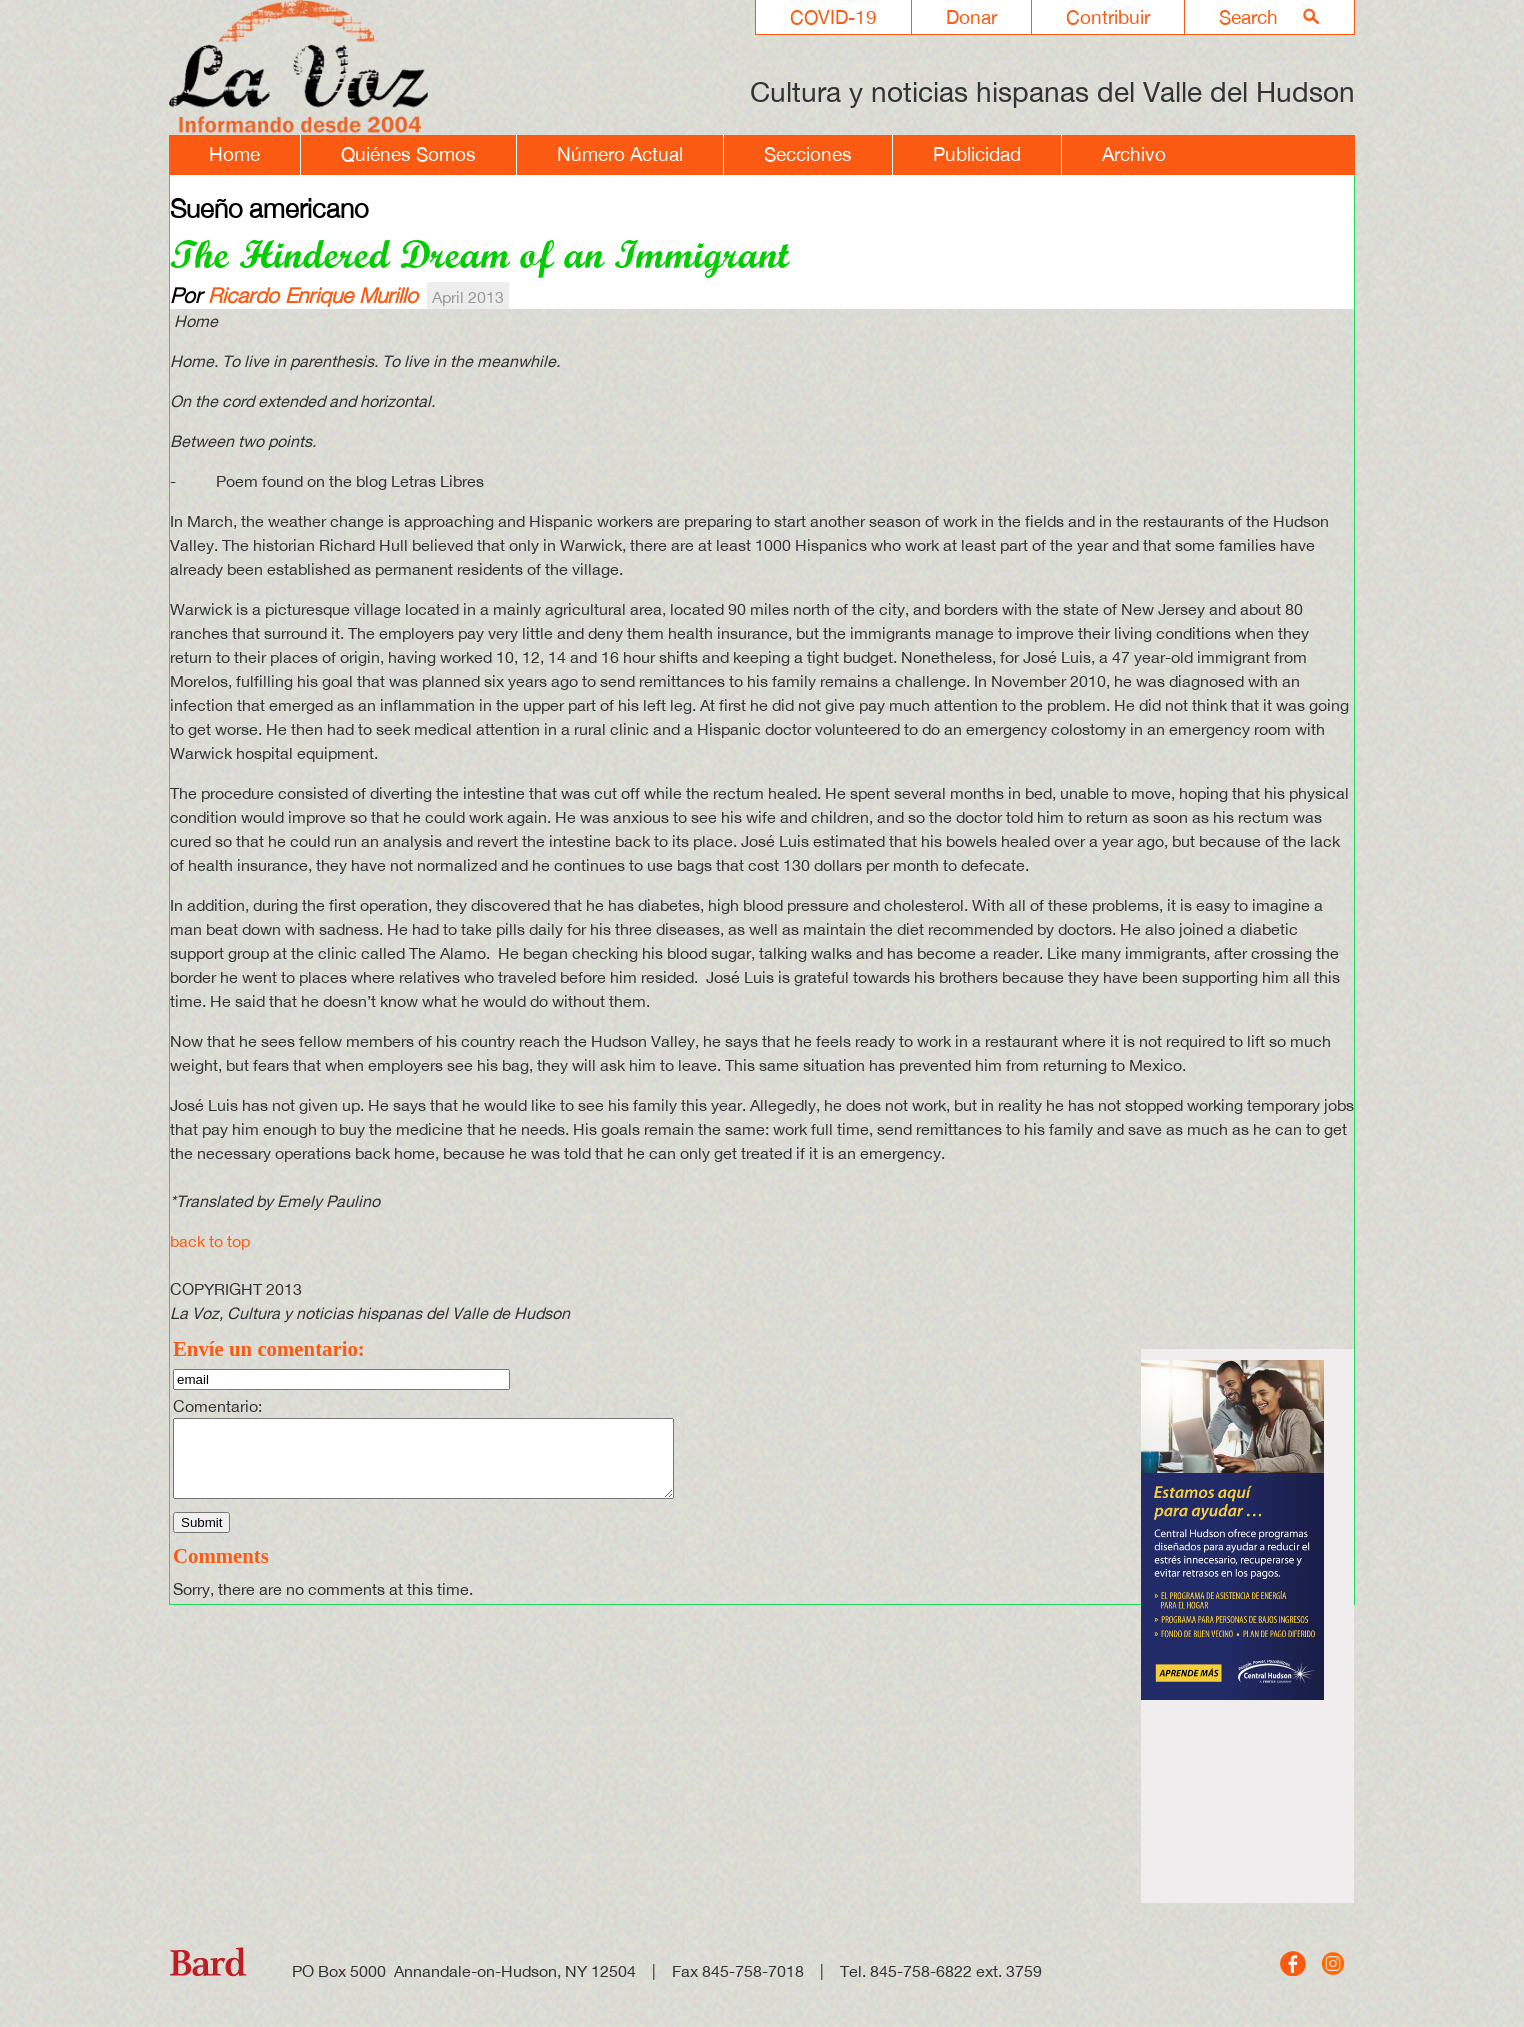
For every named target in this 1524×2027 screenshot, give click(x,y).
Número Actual (620, 154)
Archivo (1134, 154)
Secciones (808, 154)
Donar (971, 17)
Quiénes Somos (408, 154)
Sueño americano (269, 208)
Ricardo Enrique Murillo (313, 295)
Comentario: (217, 1406)
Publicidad (977, 154)
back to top (210, 1241)
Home (234, 154)
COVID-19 (833, 17)
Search (1248, 17)
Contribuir (1108, 17)
